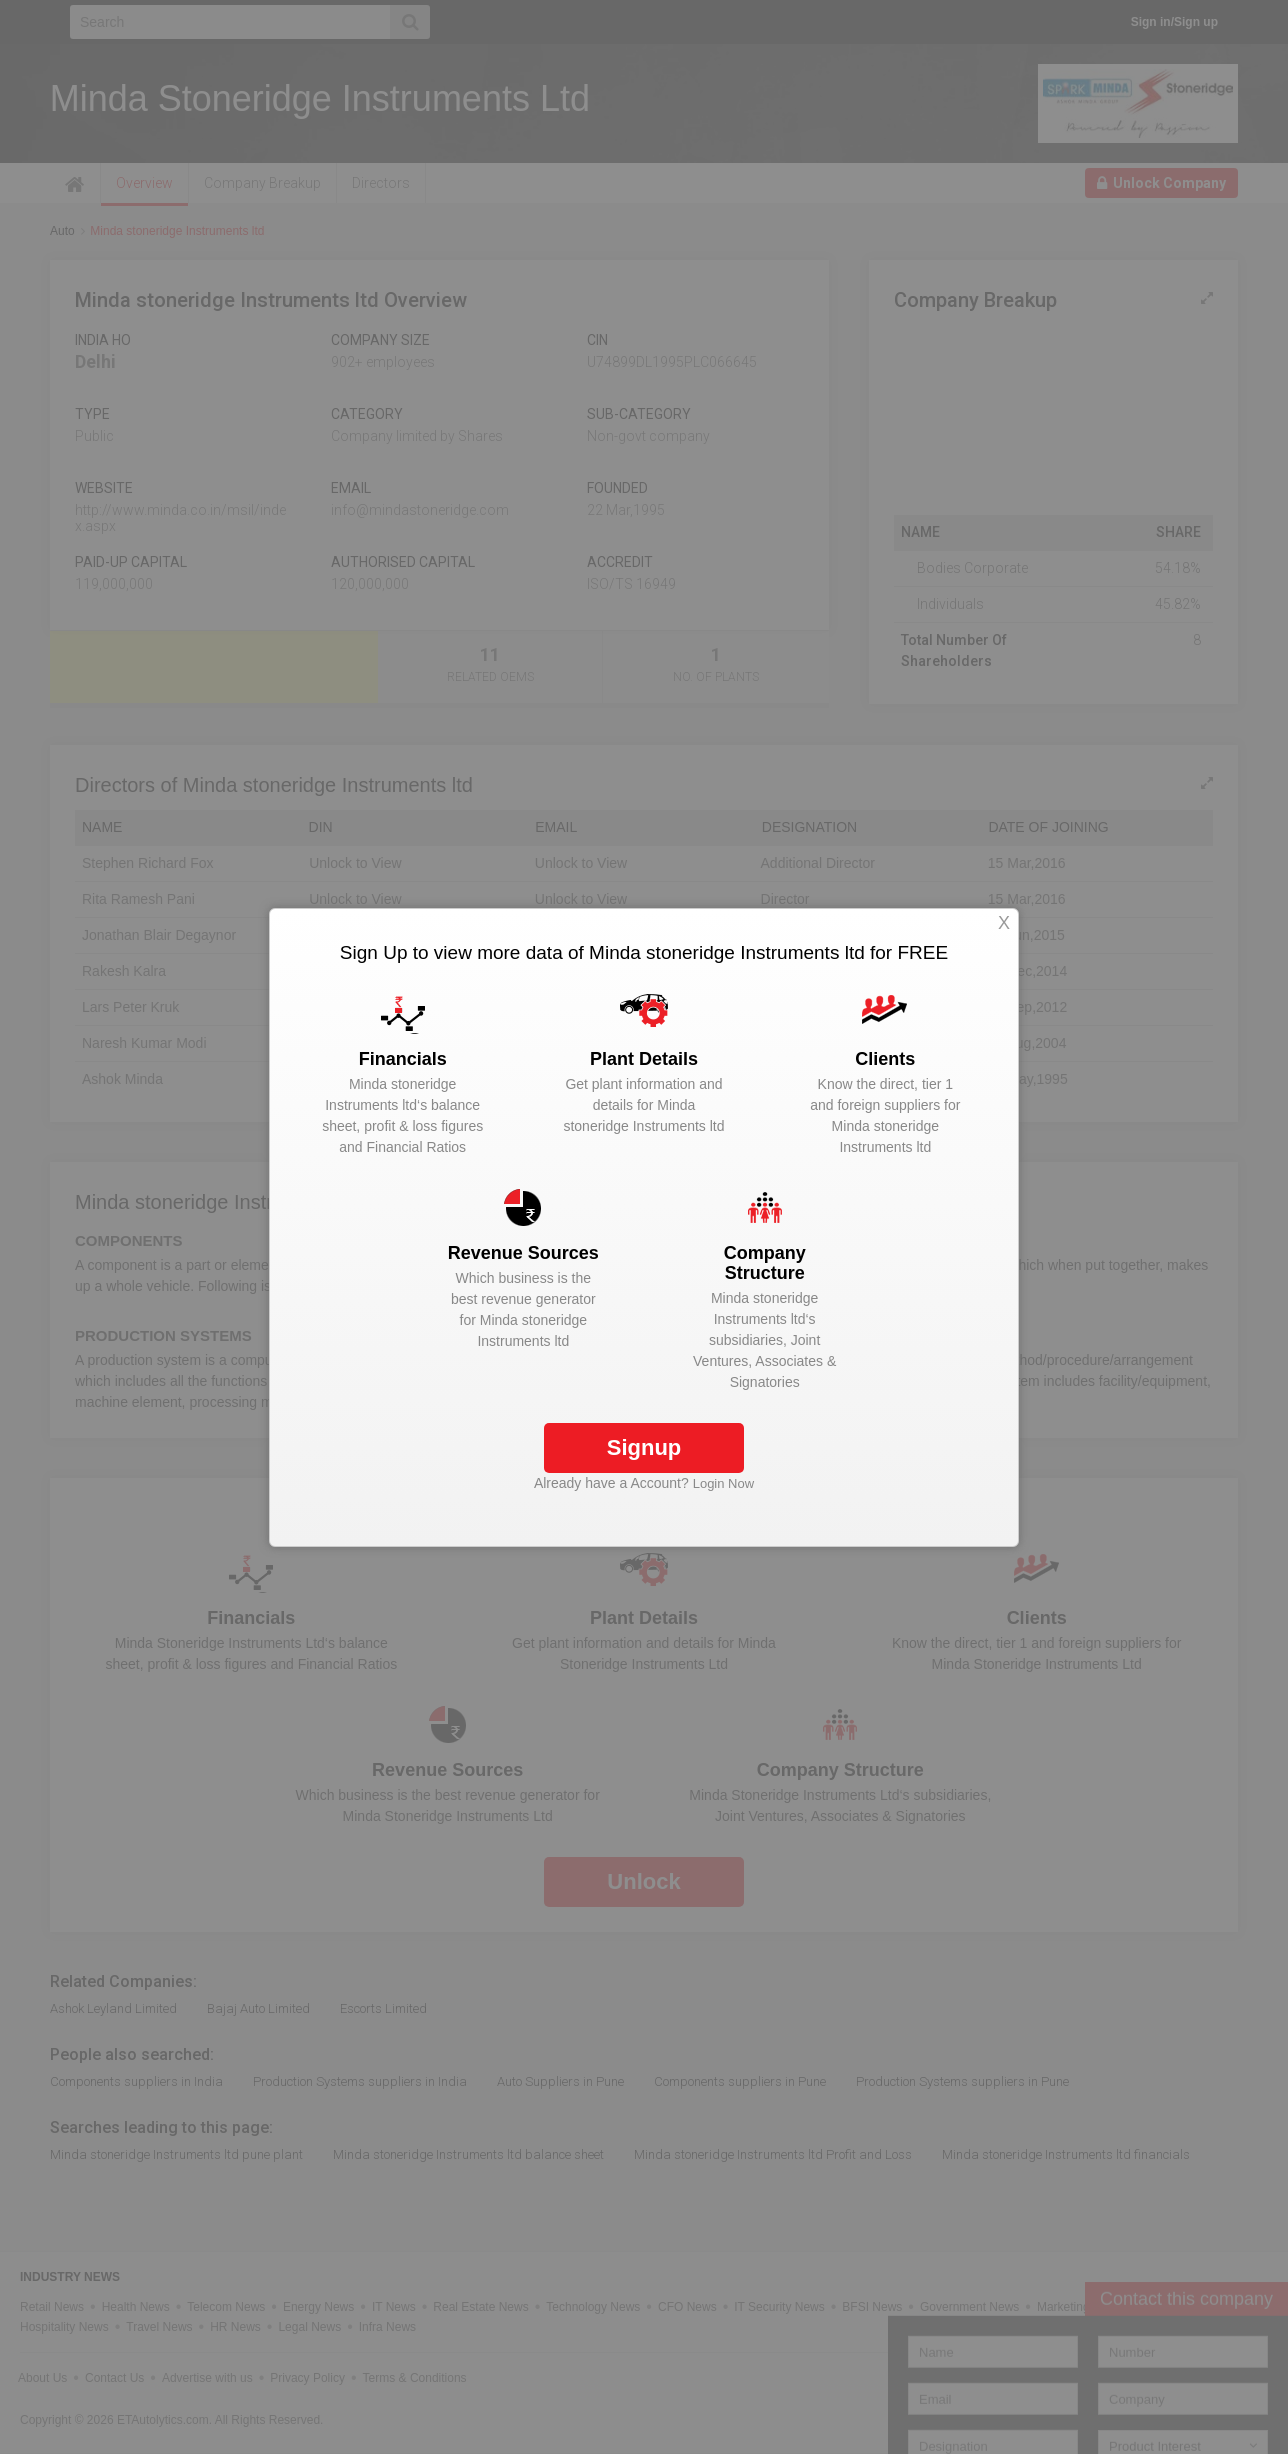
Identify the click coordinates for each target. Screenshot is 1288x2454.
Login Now (723, 1483)
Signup (644, 1447)
